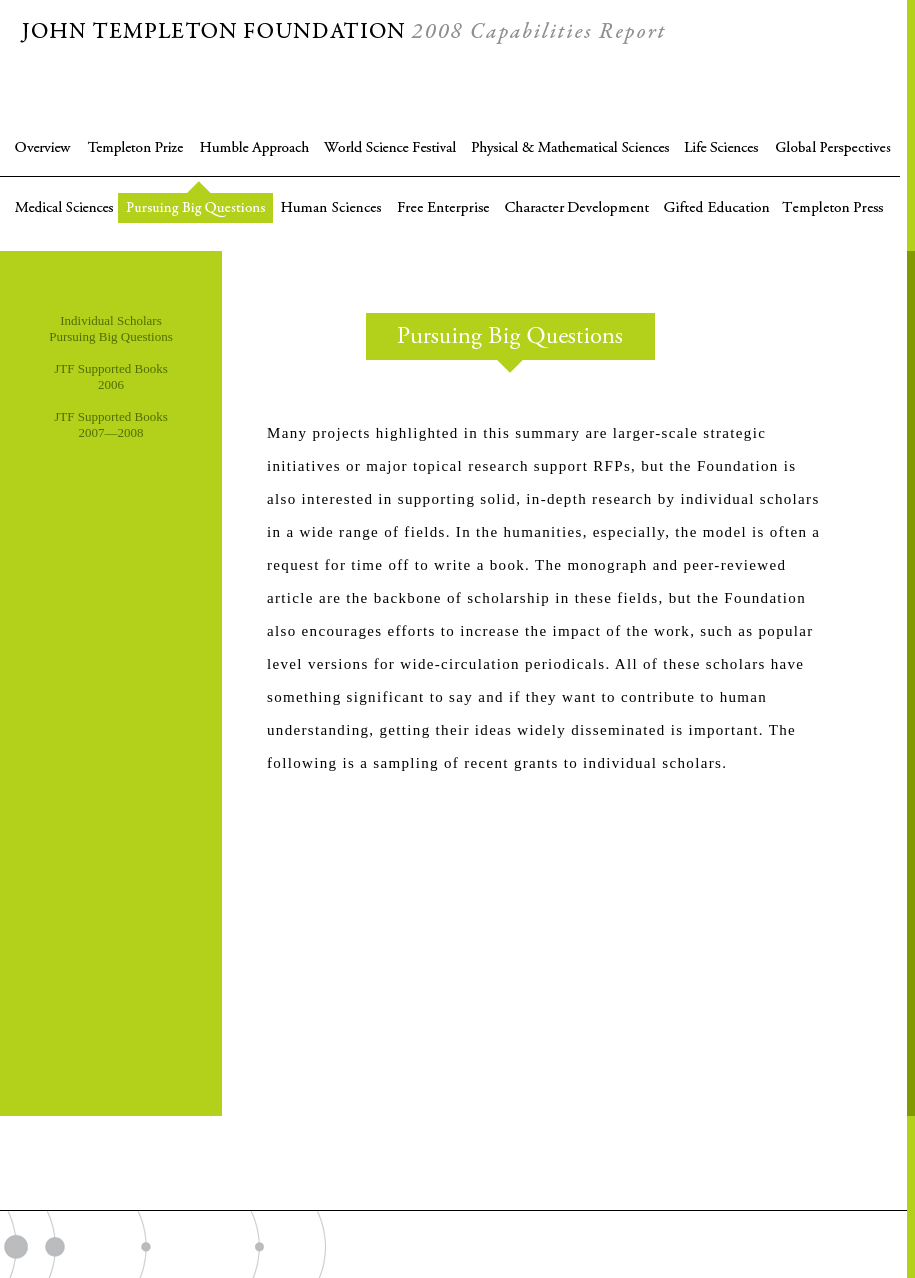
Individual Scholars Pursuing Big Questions (111, 328)
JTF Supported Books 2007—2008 (110, 424)
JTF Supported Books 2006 (110, 376)
